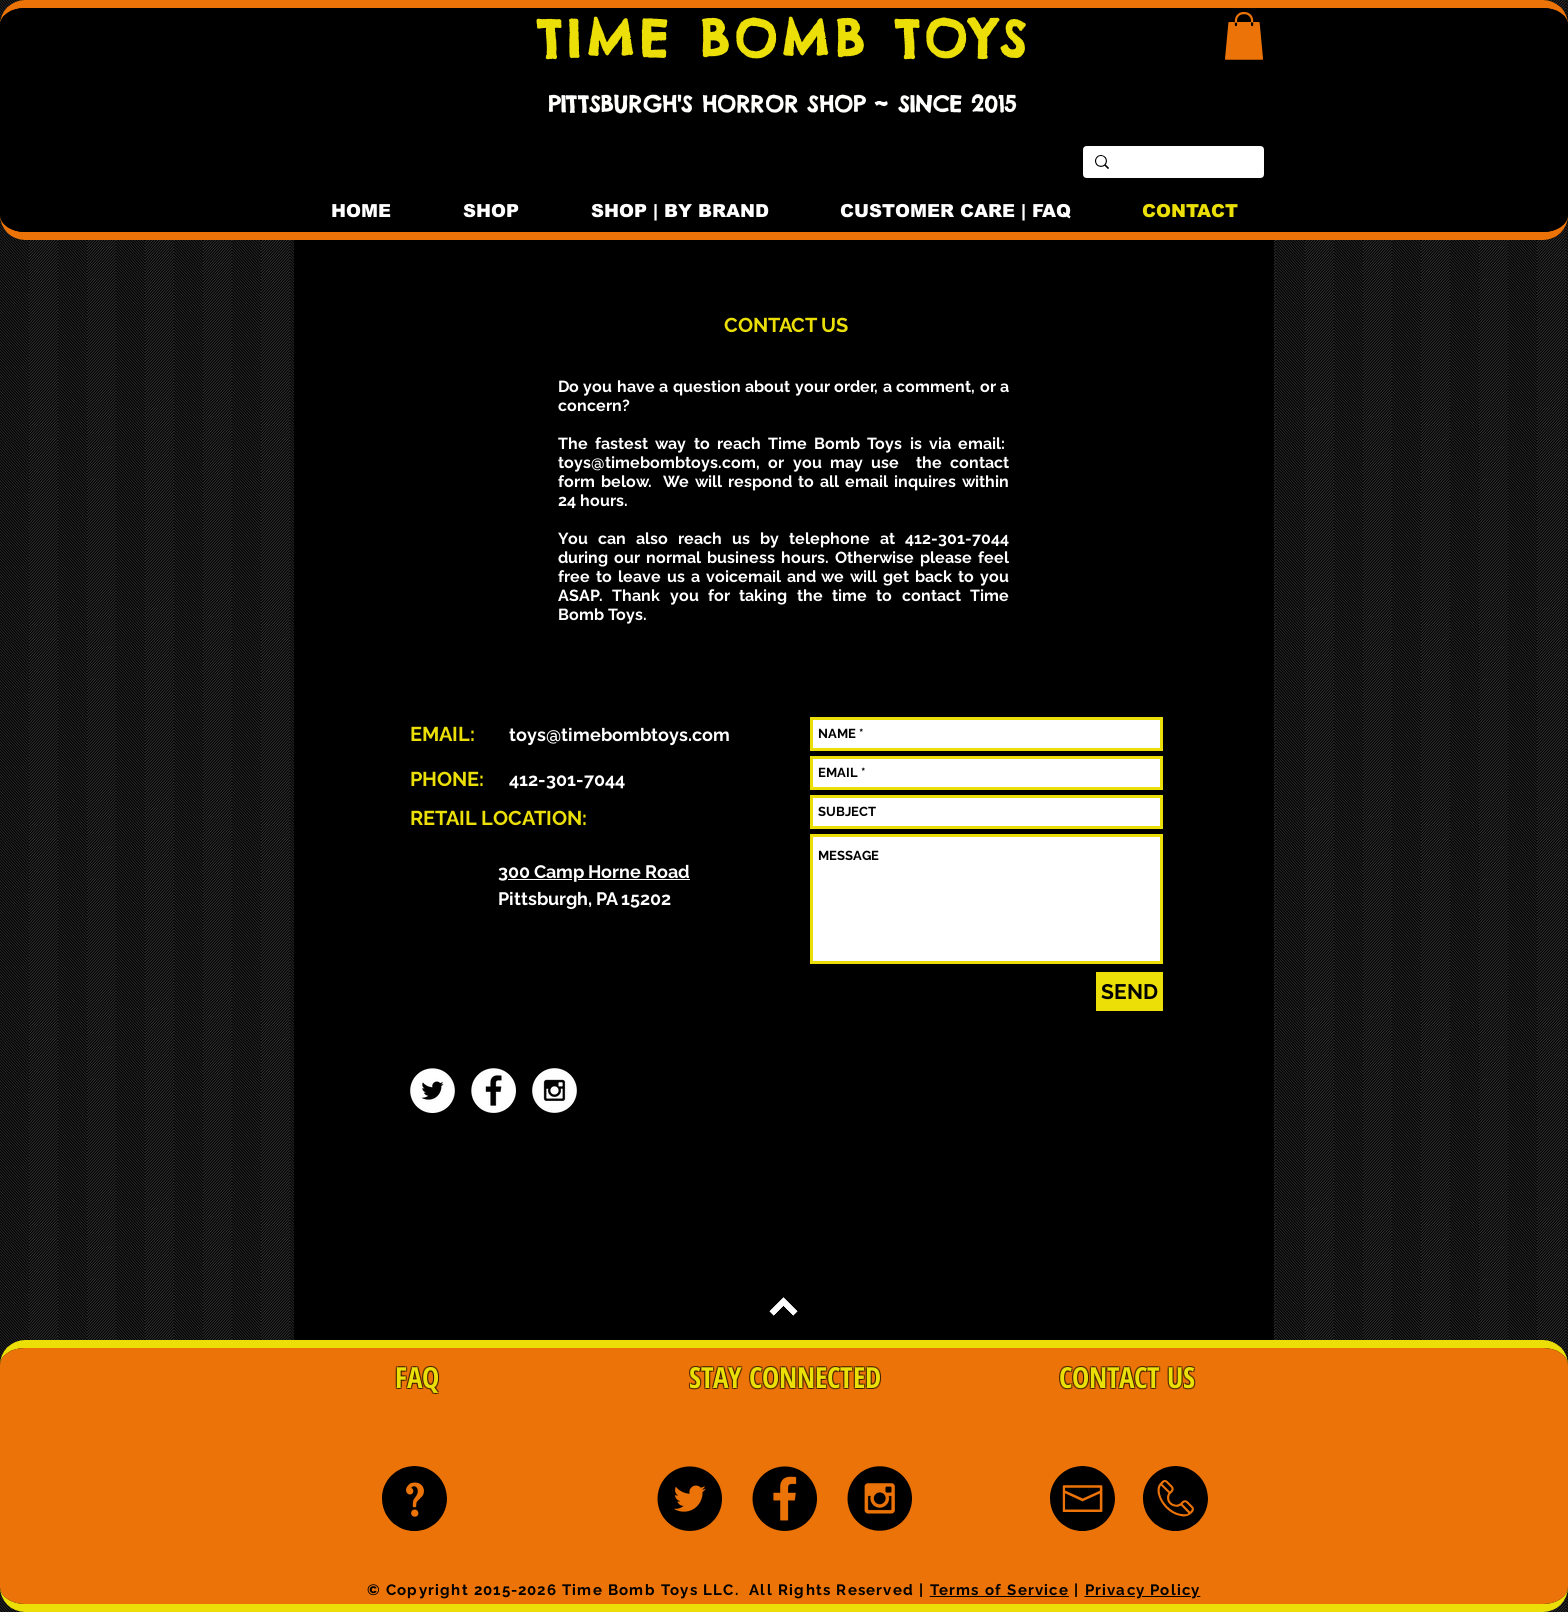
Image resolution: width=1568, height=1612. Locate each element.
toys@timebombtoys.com (657, 462)
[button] (1244, 36)
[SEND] (1129, 991)
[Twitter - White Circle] (432, 1090)
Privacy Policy (1143, 1590)
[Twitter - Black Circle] (689, 1498)
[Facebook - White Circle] (493, 1090)
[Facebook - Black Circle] (784, 1498)
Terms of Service (999, 1590)
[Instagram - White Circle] (554, 1090)
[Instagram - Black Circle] (879, 1498)
